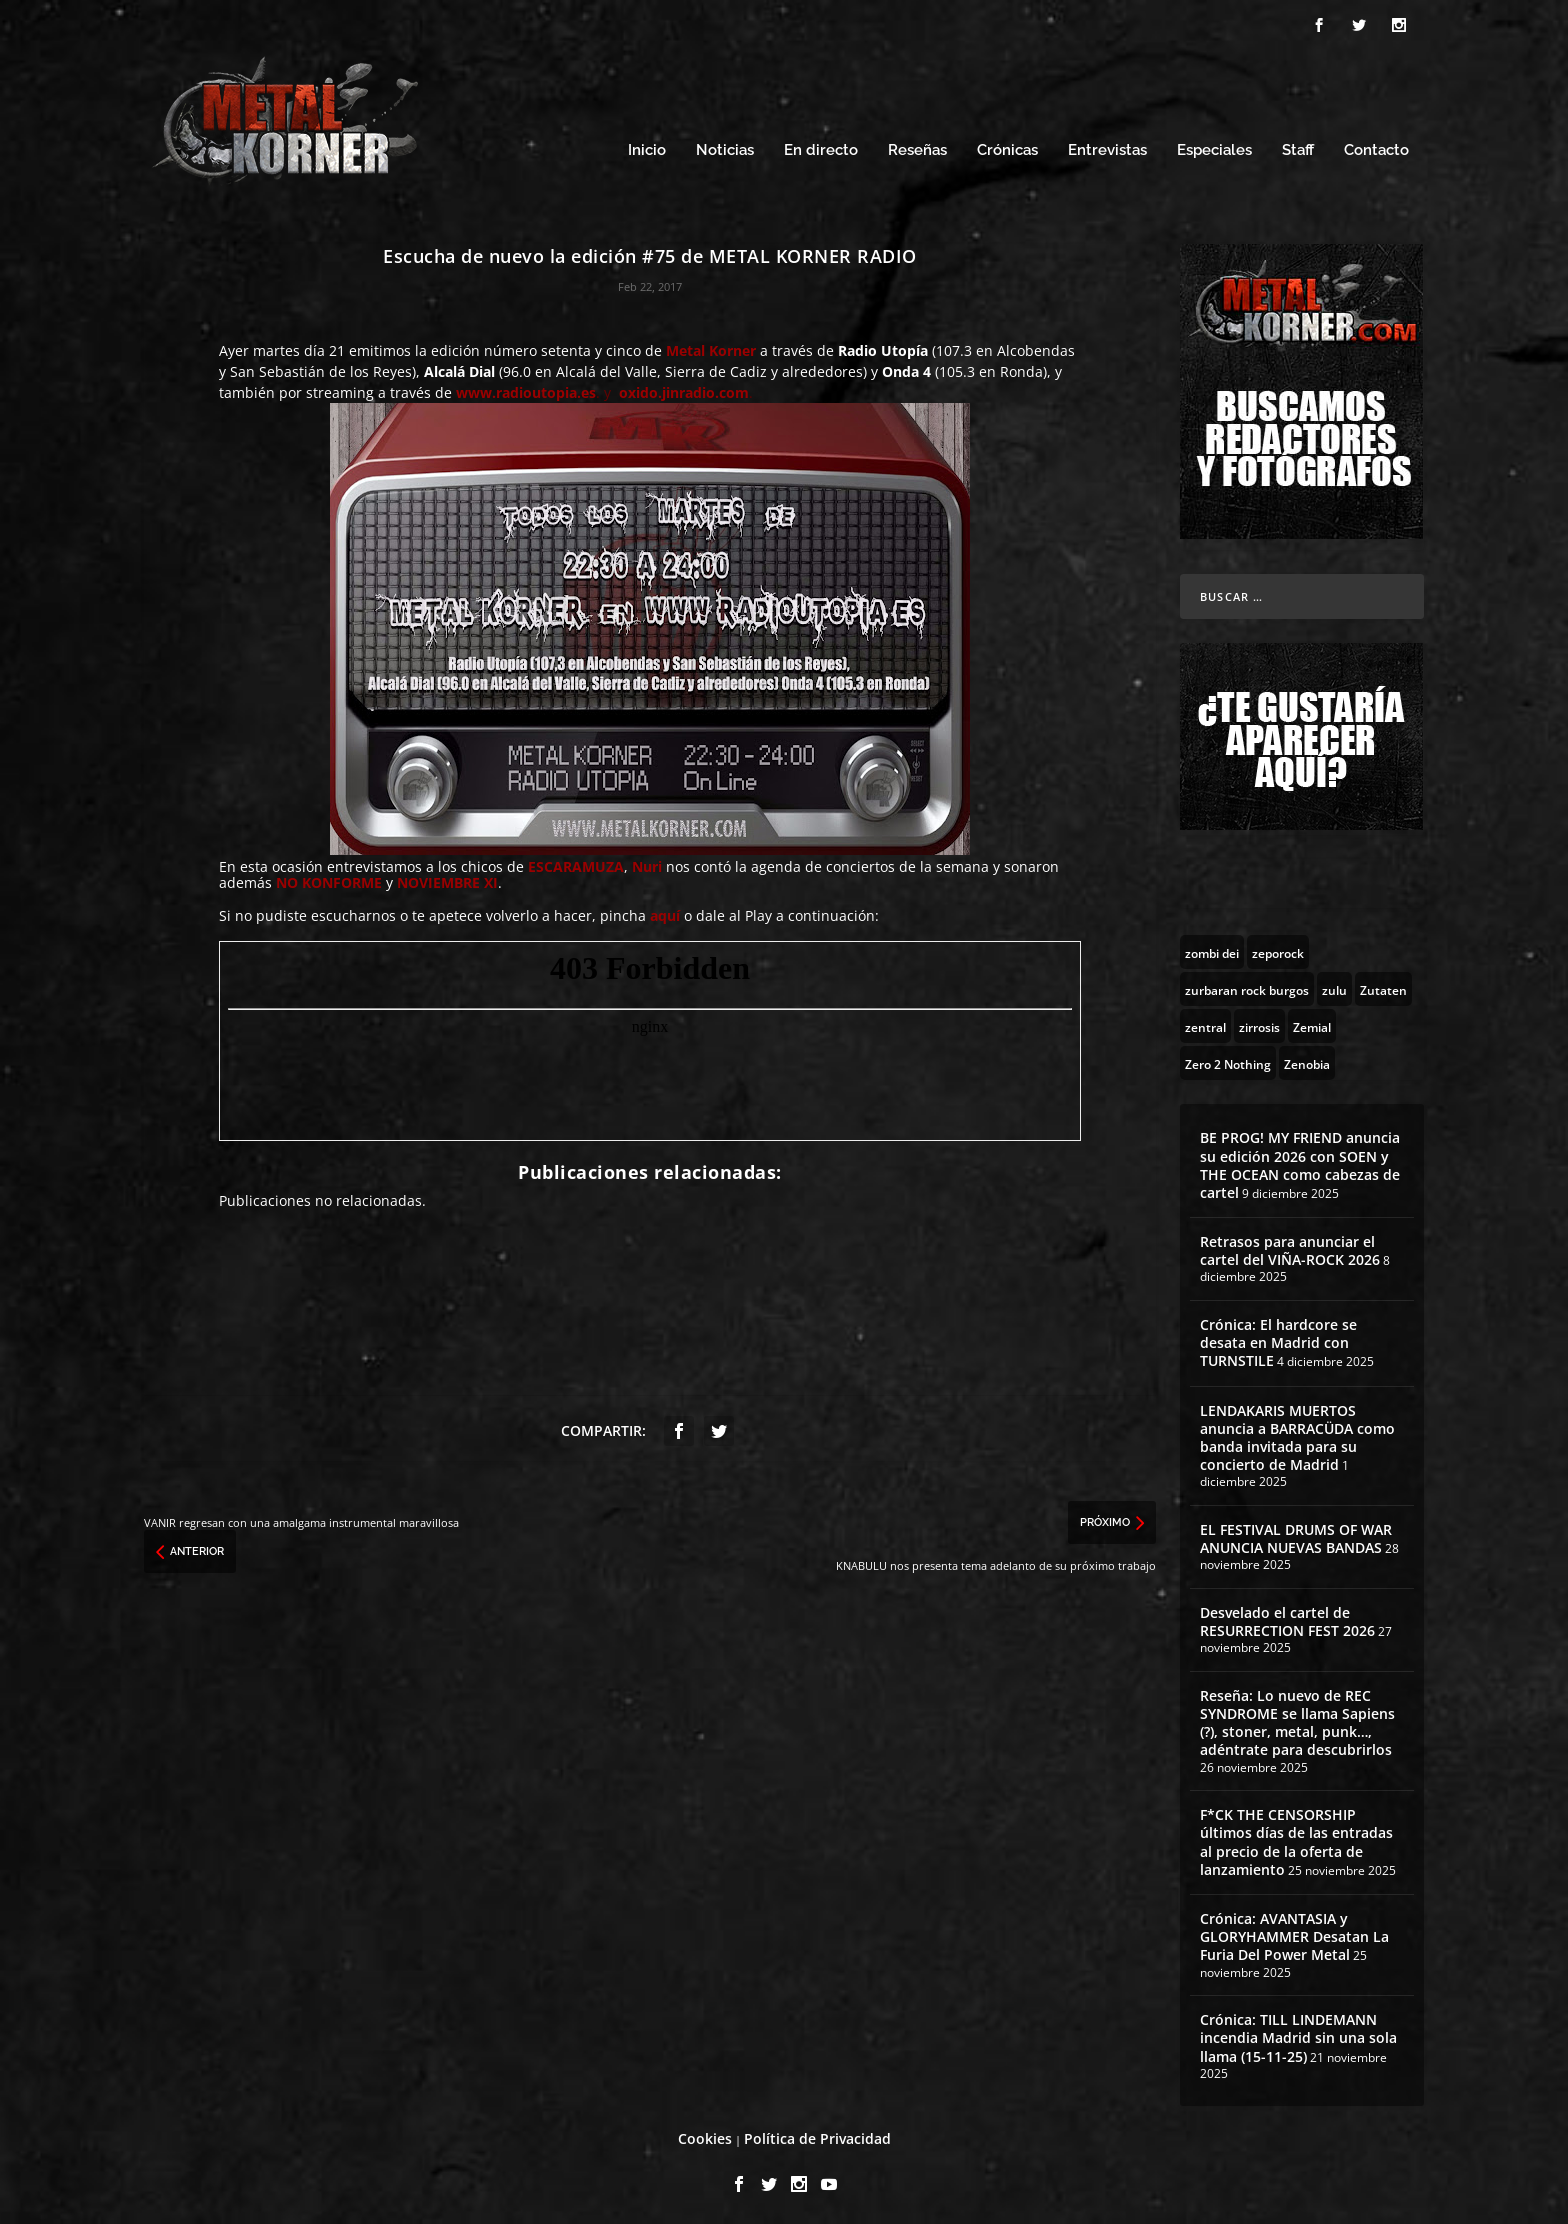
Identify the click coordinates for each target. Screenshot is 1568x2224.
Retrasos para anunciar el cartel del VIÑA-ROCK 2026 (1290, 1247)
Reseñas (917, 147)
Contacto (1376, 147)
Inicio (647, 147)
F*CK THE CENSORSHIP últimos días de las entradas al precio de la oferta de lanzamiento (1296, 1839)
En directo (821, 147)
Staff (1298, 147)
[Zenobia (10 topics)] (1307, 1060)
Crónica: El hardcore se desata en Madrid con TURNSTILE (1278, 1339)
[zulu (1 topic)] (1334, 986)
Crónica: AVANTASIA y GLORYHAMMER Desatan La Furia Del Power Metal (1294, 1933)
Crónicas (1007, 147)
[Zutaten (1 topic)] (1383, 986)
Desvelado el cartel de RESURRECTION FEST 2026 (1287, 1618)
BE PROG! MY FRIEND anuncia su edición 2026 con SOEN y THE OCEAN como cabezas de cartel (1300, 1162)
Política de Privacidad (817, 2135)
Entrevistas (1107, 147)
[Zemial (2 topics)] (1312, 1023)
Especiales (1214, 147)
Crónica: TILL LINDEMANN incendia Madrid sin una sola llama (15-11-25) (1298, 2034)
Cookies (705, 2135)
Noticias (725, 147)
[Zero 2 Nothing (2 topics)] (1228, 1060)
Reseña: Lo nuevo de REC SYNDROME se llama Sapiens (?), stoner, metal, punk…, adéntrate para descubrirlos (1297, 1720)
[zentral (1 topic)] (1205, 1023)
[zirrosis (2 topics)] (1259, 1023)
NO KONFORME (329, 879)
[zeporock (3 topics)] (1278, 949)
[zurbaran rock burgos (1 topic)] (1247, 986)
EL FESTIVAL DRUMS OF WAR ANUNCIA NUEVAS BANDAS (1296, 1535)
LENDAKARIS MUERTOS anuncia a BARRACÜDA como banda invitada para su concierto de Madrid (1297, 1435)
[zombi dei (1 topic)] (1212, 949)
